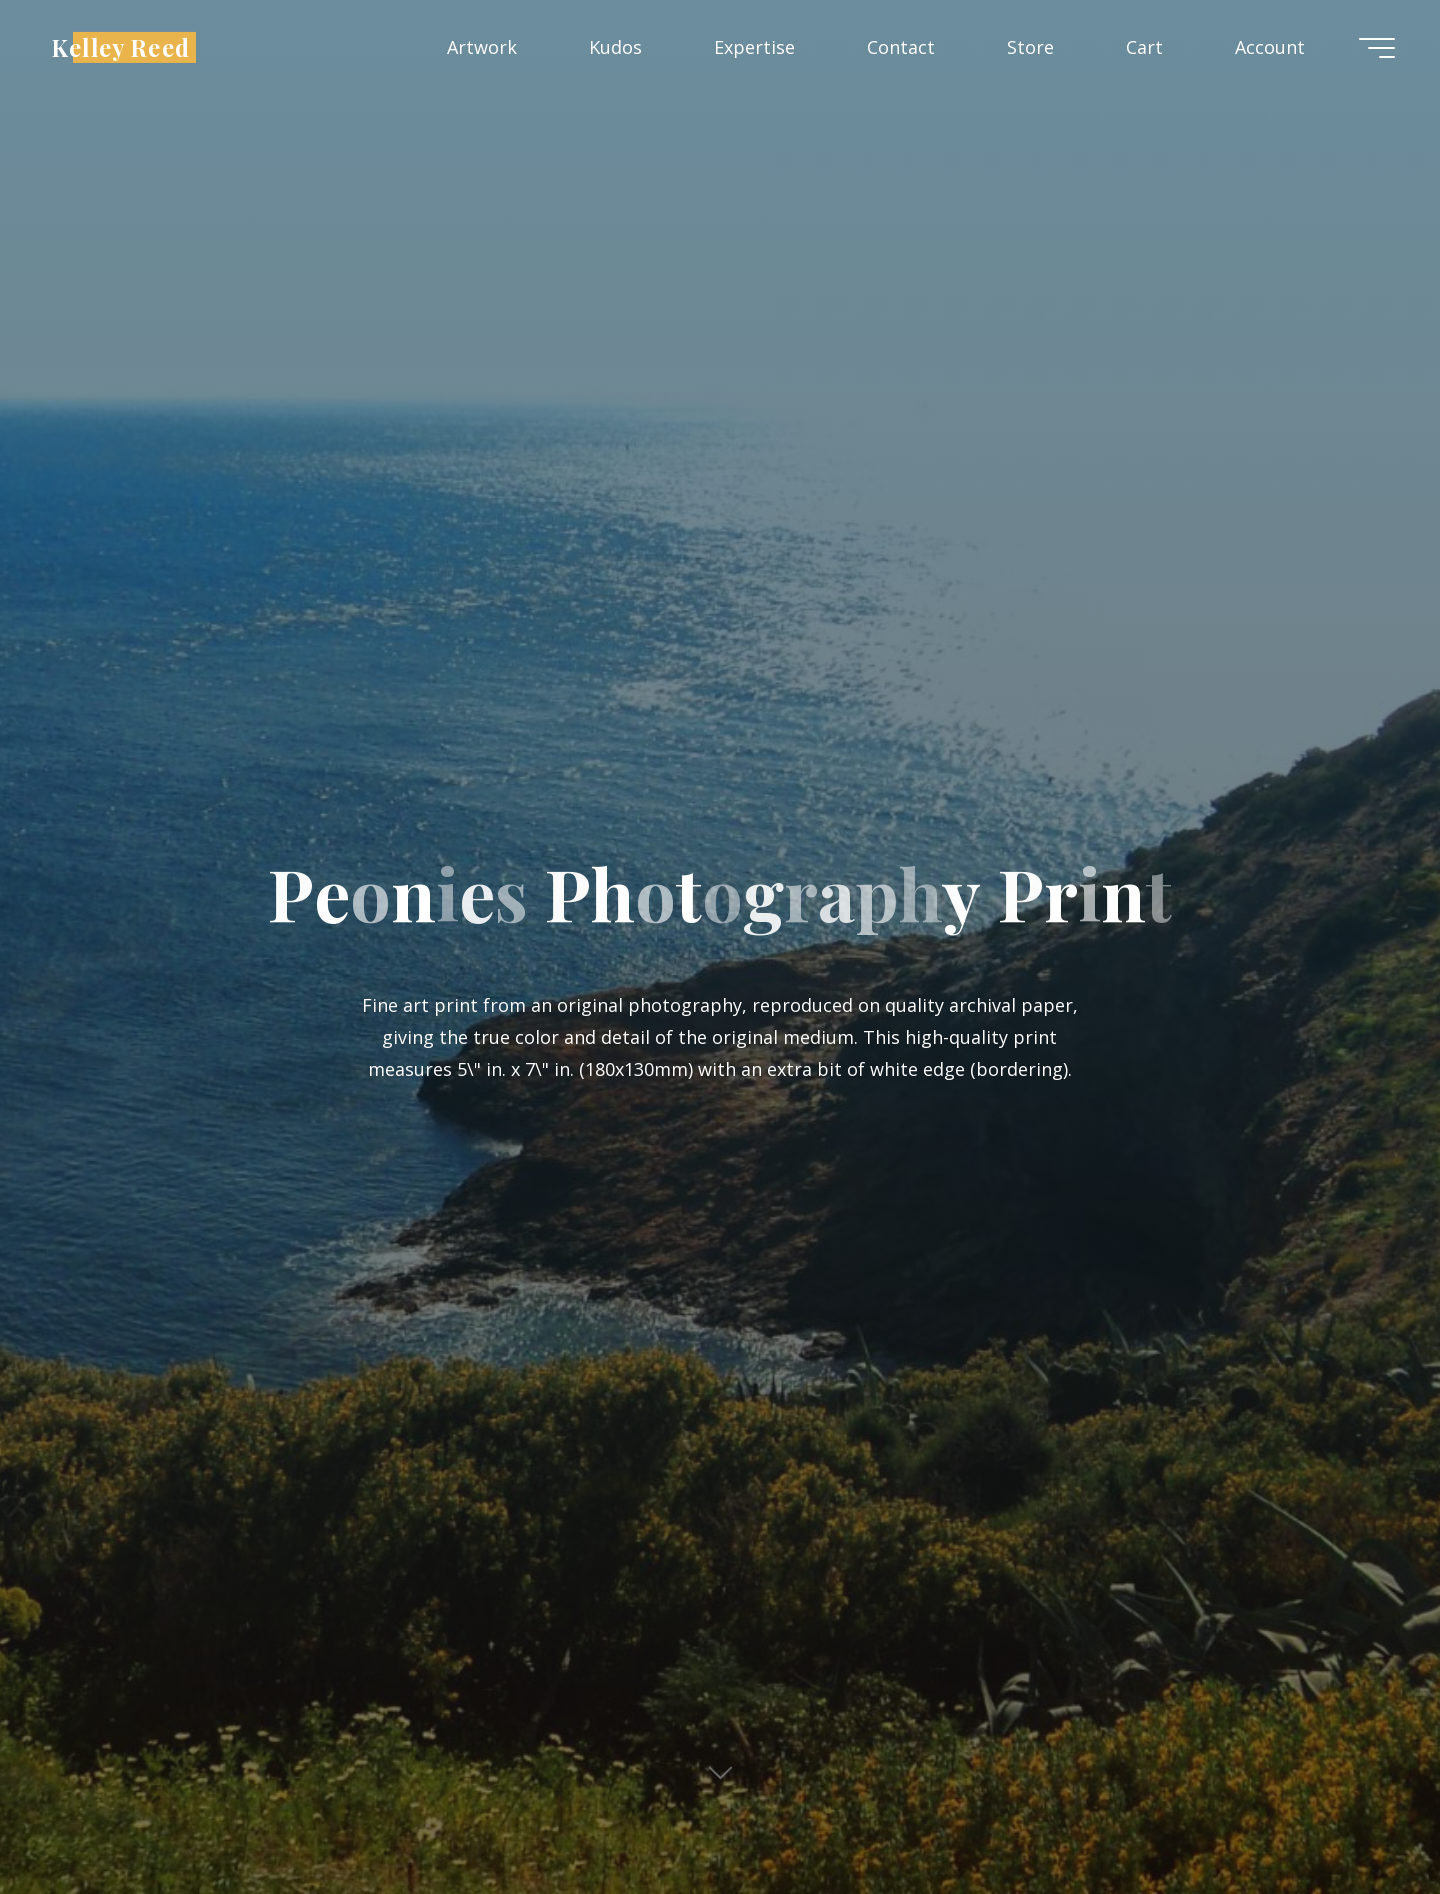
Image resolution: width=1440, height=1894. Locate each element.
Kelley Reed (120, 46)
